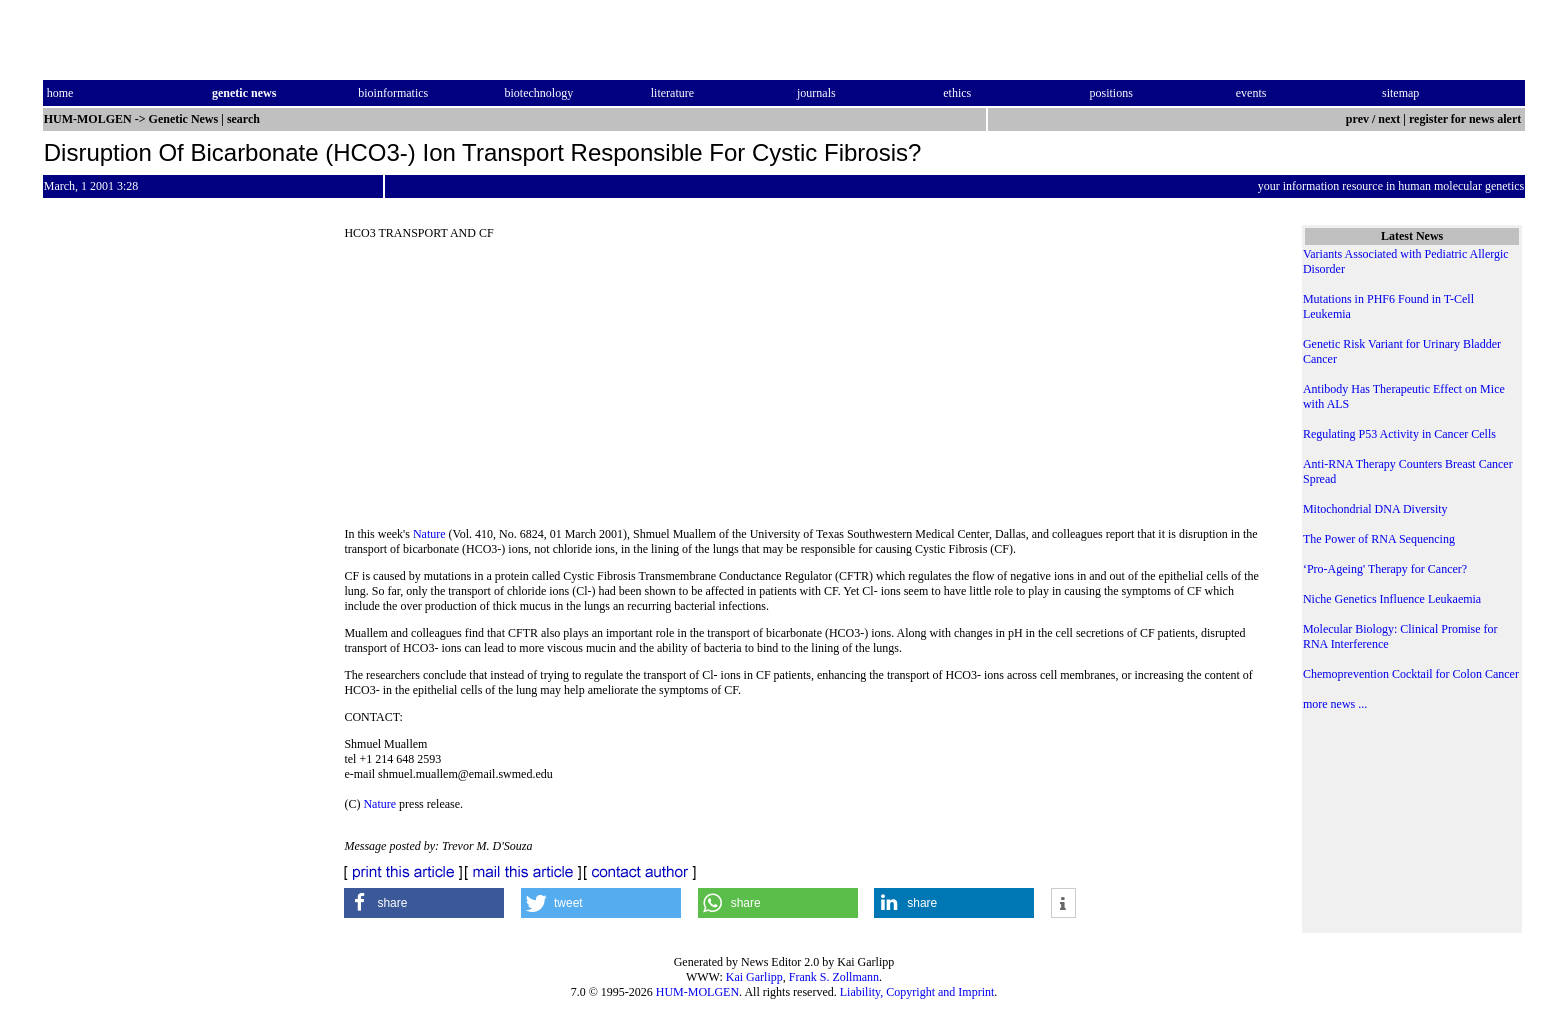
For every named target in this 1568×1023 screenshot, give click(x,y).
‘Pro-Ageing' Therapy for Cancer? (1385, 569)
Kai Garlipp (754, 977)
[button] (424, 903)
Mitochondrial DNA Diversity (1375, 509)
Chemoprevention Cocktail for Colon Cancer (1411, 674)
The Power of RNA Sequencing (1379, 539)
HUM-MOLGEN (697, 992)
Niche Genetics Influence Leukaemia (1392, 599)
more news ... (1335, 704)
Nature (429, 534)
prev (1357, 119)
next (1389, 119)
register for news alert (1466, 119)
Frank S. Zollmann (834, 977)
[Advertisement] (806, 390)
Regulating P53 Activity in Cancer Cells (1399, 434)
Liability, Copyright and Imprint (917, 992)
